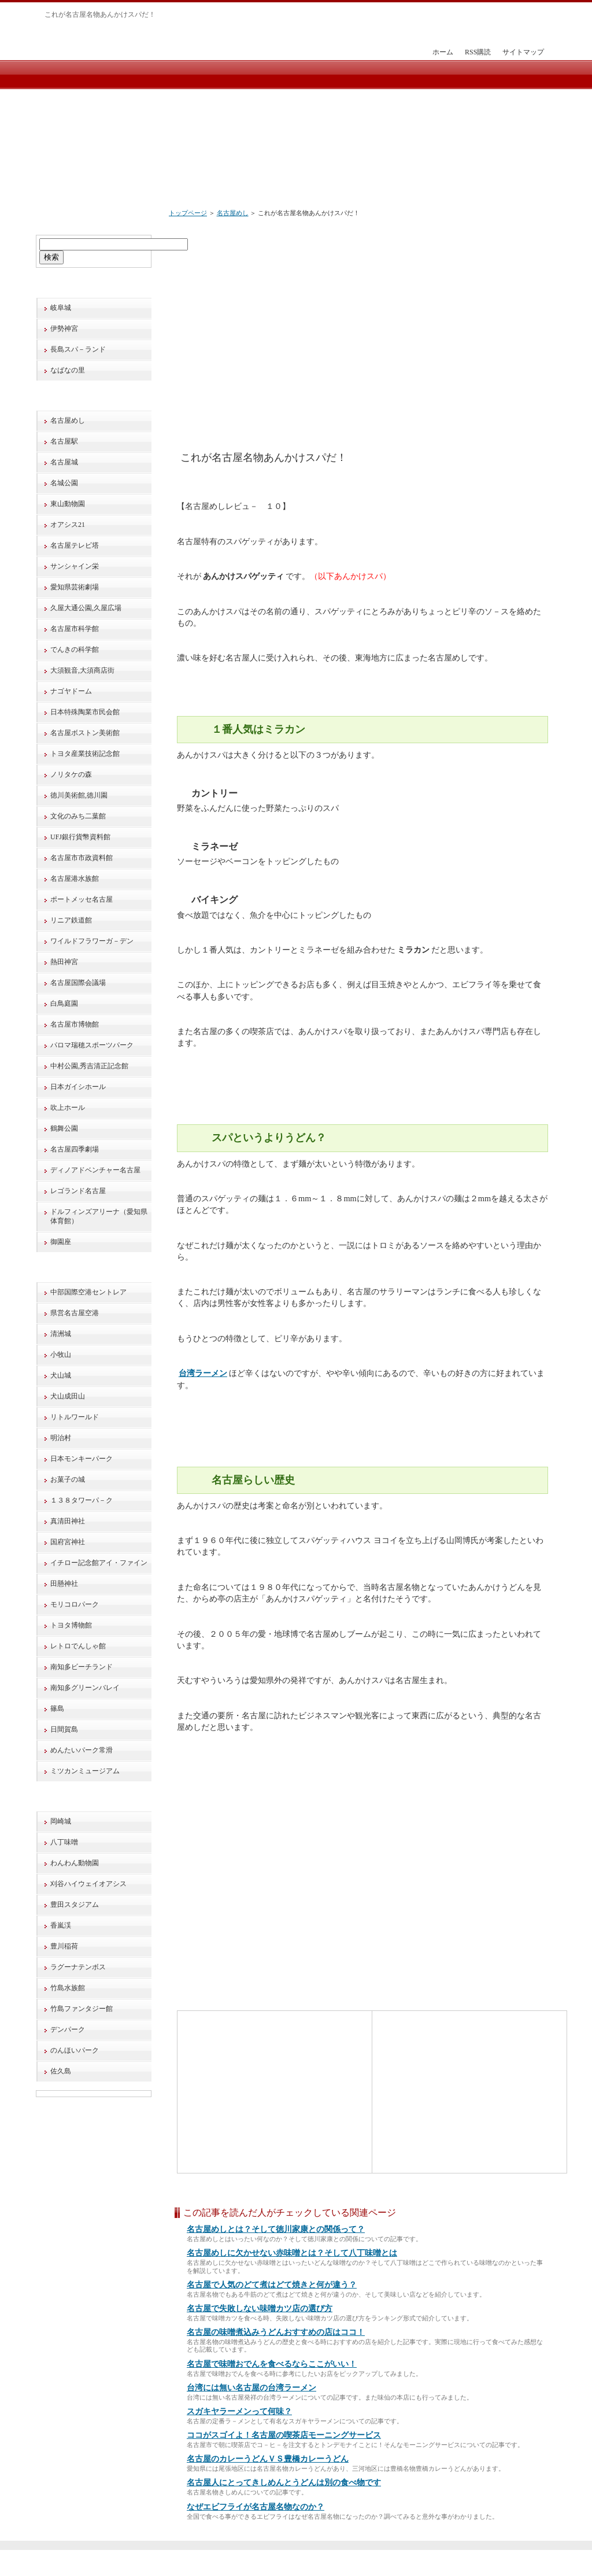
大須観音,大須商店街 (82, 670)
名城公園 (64, 483)
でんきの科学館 (74, 649)
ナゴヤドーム (71, 691)
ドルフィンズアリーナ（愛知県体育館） (98, 1216)
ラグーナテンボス (78, 1967)
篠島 (57, 1708)
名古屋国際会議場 (78, 983)
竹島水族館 (67, 1988)
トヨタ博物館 (71, 1625)
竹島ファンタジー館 (81, 2009)
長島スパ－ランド (78, 349)
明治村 (60, 1438)
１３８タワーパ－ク (81, 1500)
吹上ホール (67, 1108)
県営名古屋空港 (74, 1313)
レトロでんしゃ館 (78, 1646)
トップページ (188, 212)
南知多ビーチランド (81, 1667)
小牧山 (60, 1354)
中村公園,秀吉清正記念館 (89, 1066)
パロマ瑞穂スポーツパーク (92, 1045)
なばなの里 (67, 370)
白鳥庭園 (64, 1003)
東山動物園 (67, 504)
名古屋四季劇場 (74, 1149)
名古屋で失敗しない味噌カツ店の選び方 (259, 2308)
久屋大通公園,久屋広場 (85, 608)
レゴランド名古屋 (78, 1191)
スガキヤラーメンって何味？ (239, 2411)
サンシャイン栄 (74, 566)
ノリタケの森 (71, 774)
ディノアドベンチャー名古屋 (95, 1170)
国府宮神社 (67, 1542)
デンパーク (67, 2029)
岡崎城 (60, 1821)
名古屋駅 (64, 441)
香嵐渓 (60, 1925)
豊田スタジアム (74, 1904)
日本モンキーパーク (81, 1459)
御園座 (60, 1242)
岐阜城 (60, 308)
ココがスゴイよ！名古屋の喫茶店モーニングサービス (284, 2435)
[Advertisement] (384, 313)
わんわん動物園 (74, 1863)
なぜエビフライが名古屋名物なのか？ (255, 2507)
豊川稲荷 (64, 1946)
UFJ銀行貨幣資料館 (80, 837)
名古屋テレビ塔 (74, 545)
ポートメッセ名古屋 (81, 899)
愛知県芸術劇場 (74, 587)
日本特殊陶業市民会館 (85, 712)
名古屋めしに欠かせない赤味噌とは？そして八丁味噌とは (292, 2253)
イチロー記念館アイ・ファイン (98, 1563)
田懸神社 (64, 1583)
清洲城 (60, 1334)
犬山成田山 (67, 1396)
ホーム (442, 52)
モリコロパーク (74, 1604)
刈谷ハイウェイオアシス (88, 1884)
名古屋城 (64, 462)
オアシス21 (67, 525)
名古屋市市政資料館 (81, 858)
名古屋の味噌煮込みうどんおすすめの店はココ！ (276, 2332)
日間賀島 (64, 1729)
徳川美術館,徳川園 (79, 795)
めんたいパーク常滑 (81, 1750)
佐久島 (60, 2071)
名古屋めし (233, 212)
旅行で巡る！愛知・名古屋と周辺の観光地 (294, 2564)
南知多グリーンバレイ (85, 1688)
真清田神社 (67, 1521)
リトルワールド (74, 1417)
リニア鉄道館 (71, 920)
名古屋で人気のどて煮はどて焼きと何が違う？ (272, 2284)
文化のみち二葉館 (78, 816)
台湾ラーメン (203, 1373)
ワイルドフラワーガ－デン (92, 941)
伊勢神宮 (64, 328)
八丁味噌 (64, 1842)
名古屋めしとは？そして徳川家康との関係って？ (276, 2229)
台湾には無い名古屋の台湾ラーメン (251, 2387)
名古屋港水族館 (74, 878)
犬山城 (60, 1375)
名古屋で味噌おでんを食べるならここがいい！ (272, 2364)
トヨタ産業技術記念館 (85, 754)
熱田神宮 (64, 962)
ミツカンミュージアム (85, 1771)
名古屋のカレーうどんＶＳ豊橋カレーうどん (268, 2459)
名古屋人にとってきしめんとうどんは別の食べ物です (284, 2482)
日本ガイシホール (78, 1087)
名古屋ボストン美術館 (85, 733)
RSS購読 (478, 52)
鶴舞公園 (64, 1128)
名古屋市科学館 (74, 629)
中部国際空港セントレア (88, 1292)
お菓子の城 (67, 1479)
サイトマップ (523, 52)
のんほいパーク (74, 2050)
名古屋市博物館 (74, 1024)
